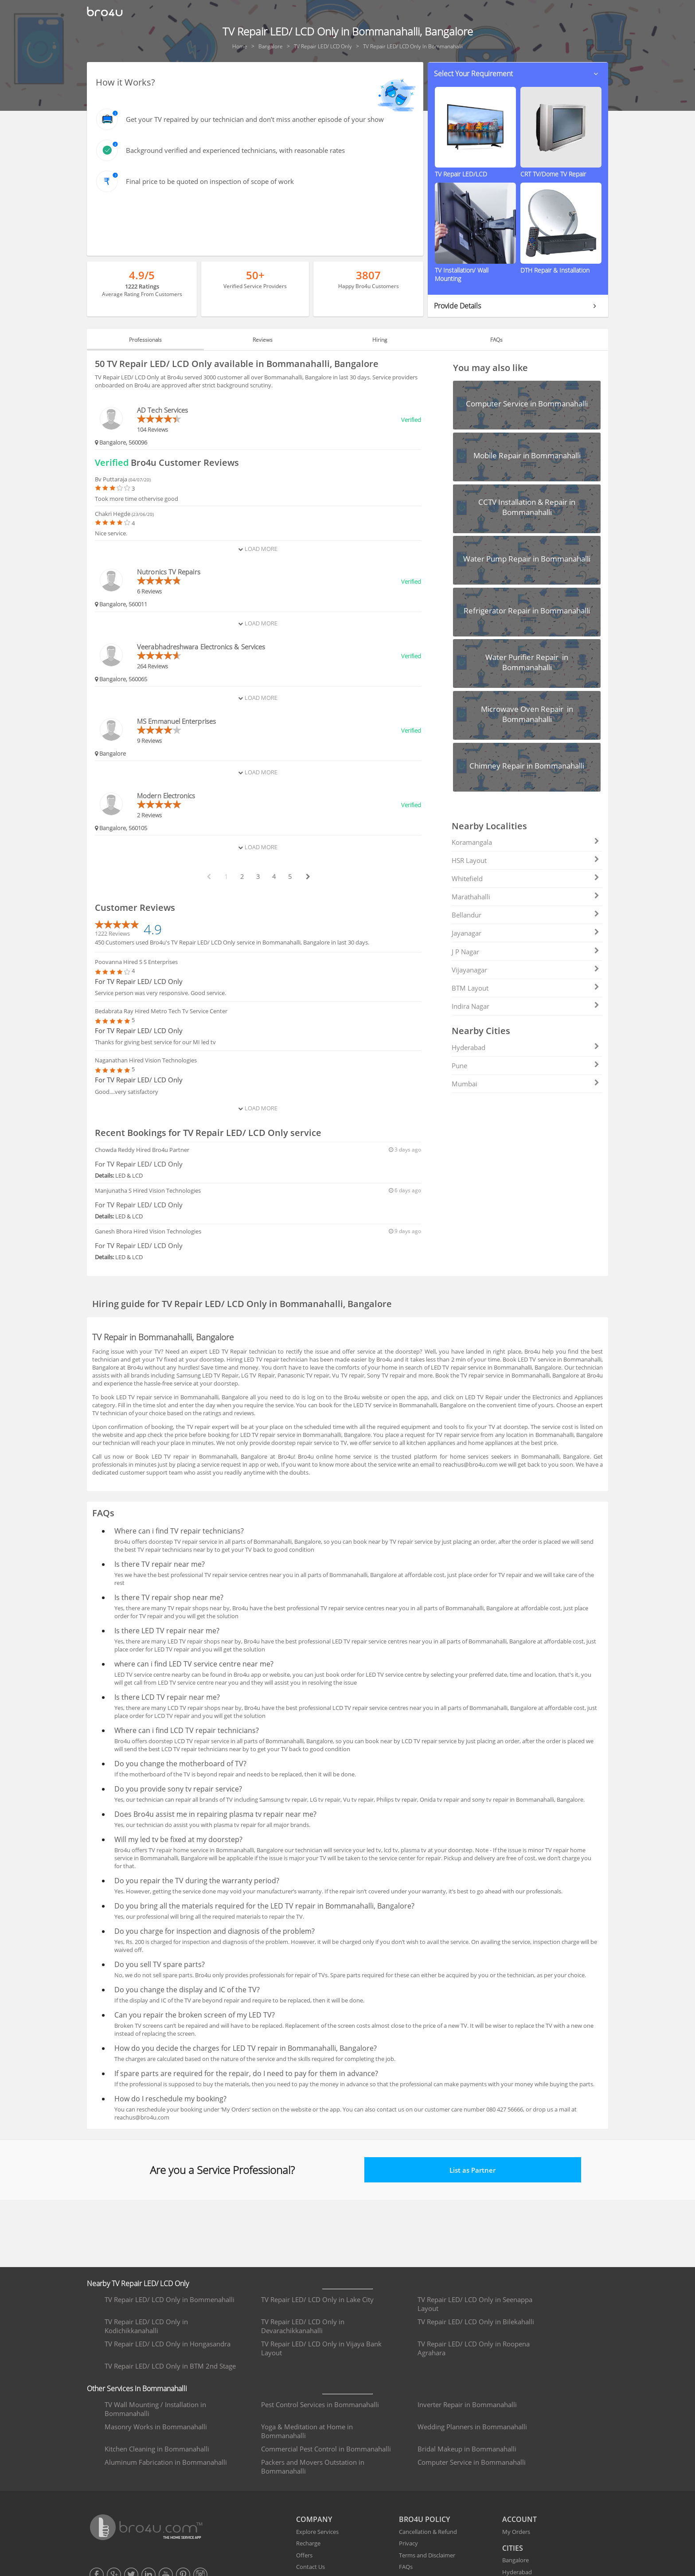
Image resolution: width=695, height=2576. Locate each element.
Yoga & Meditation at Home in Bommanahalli (307, 2431)
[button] (518, 73)
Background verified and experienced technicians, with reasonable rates (235, 150)
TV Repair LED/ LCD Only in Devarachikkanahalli (302, 2326)
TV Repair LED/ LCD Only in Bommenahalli (169, 2299)
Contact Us (310, 2567)
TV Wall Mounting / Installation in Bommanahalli (155, 2409)
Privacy (408, 2543)
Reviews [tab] (263, 339)
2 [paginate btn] (242, 876)
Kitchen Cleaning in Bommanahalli (157, 2448)
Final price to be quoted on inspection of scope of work (210, 181)
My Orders (516, 2532)
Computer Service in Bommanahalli (472, 2462)
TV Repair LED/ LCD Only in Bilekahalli (476, 2321)
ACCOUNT (519, 2519)
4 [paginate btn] (274, 876)
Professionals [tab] (145, 339)
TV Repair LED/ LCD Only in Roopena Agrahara (474, 2348)
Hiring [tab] (379, 339)
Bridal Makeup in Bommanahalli (467, 2448)
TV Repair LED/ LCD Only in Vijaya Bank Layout (321, 2348)
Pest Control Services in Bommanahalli (320, 2404)
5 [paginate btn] (290, 876)
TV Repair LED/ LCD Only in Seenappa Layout (475, 2304)
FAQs (406, 2567)
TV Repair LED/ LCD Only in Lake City (317, 2299)
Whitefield (525, 878)
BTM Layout (525, 988)
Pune (525, 1065)
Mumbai (525, 1083)
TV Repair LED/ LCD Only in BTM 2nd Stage (170, 2365)
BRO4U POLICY (424, 2519)
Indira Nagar (525, 1006)
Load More (257, 549)
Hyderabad (525, 1047)
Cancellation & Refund (428, 2532)
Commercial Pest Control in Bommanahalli (326, 2448)
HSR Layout (525, 860)
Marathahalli (525, 896)
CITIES (512, 2548)
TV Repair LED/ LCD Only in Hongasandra (167, 2343)
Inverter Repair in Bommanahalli (467, 2404)
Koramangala (525, 842)
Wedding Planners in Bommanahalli (472, 2426)
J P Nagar (525, 951)
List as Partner (472, 2170)
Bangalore (515, 2560)
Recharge (308, 2543)
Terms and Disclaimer (427, 2555)
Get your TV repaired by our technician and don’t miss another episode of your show (255, 119)
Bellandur (525, 914)
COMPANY (314, 2519)
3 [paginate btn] (258, 876)
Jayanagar (525, 933)
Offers (304, 2555)
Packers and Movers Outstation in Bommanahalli (312, 2466)
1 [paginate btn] (226, 876)
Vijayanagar (525, 969)
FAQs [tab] (496, 339)
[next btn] (307, 876)
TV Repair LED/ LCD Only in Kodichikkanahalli (146, 2326)
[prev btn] (208, 876)
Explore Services (317, 2532)
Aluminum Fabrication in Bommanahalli (166, 2462)
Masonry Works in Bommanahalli (156, 2426)
